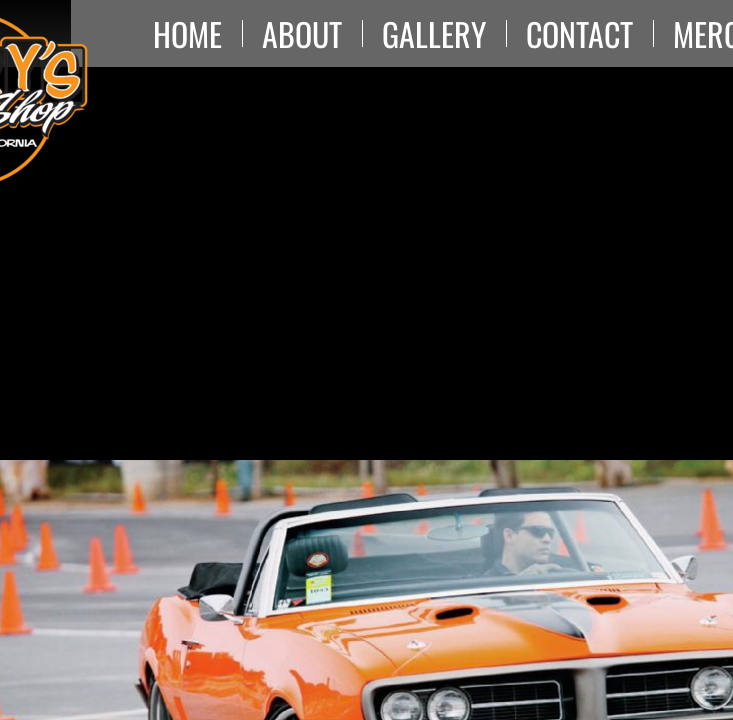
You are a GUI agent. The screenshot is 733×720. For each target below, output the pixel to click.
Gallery (434, 33)
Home (187, 33)
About (302, 33)
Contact (579, 33)
